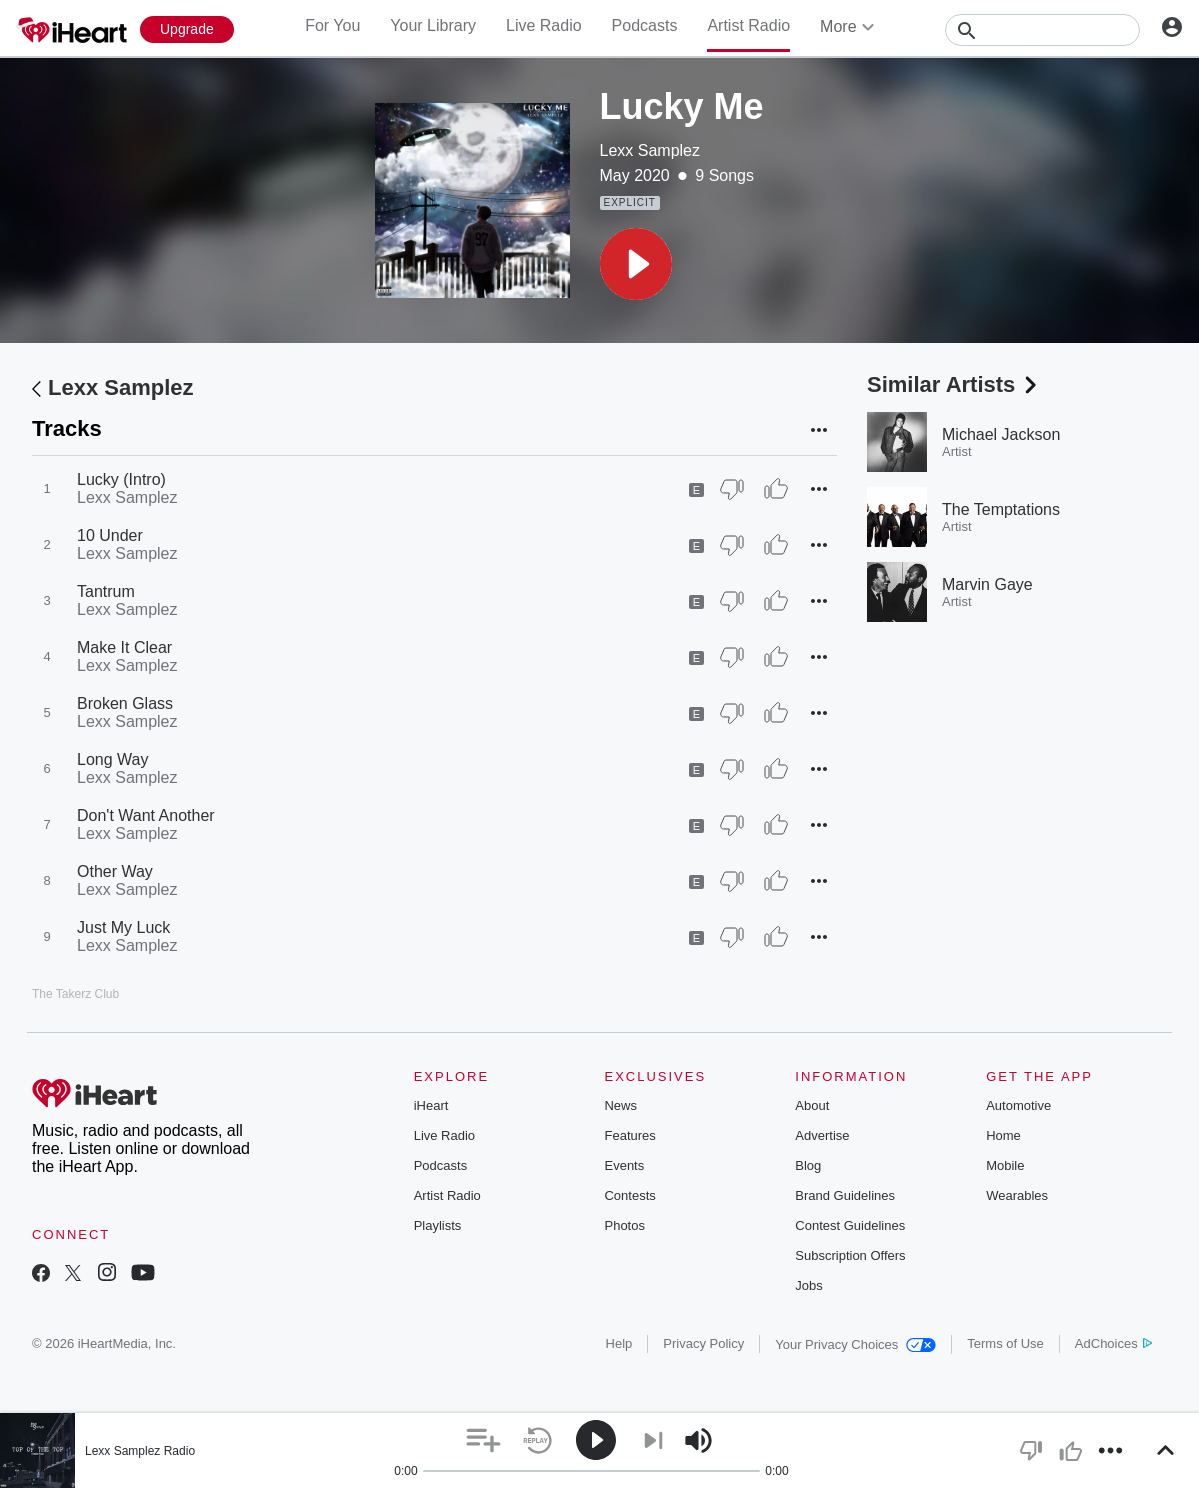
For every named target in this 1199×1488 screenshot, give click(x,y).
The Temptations (1001, 509)
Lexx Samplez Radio (140, 1451)
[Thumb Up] (776, 489)
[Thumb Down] (732, 489)
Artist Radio (748, 25)
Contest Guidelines (850, 1225)
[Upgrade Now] (187, 29)
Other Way (115, 871)
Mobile (1005, 1165)
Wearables (1017, 1195)
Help (619, 1343)
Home (1003, 1135)
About (812, 1105)
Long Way (112, 759)
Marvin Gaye (987, 584)
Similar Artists (954, 384)
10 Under (110, 535)
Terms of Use (1005, 1343)
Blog (808, 1165)
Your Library (433, 25)
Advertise (822, 1135)
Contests (629, 1195)
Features (629, 1135)
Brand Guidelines (845, 1195)
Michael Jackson (1001, 434)
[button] (636, 264)
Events (624, 1165)
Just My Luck (123, 927)
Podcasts (645, 25)
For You (332, 25)
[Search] (1042, 30)
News (620, 1105)
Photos (624, 1225)
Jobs (808, 1285)
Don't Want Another (146, 815)
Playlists (438, 1225)
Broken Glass (125, 703)
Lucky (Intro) (121, 479)
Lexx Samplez (650, 150)
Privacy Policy (703, 1343)
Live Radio (544, 25)
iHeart (431, 1105)
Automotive (1018, 1105)
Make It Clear (124, 647)
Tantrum (106, 591)
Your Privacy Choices (855, 1344)
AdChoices (1113, 1343)
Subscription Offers (850, 1255)
